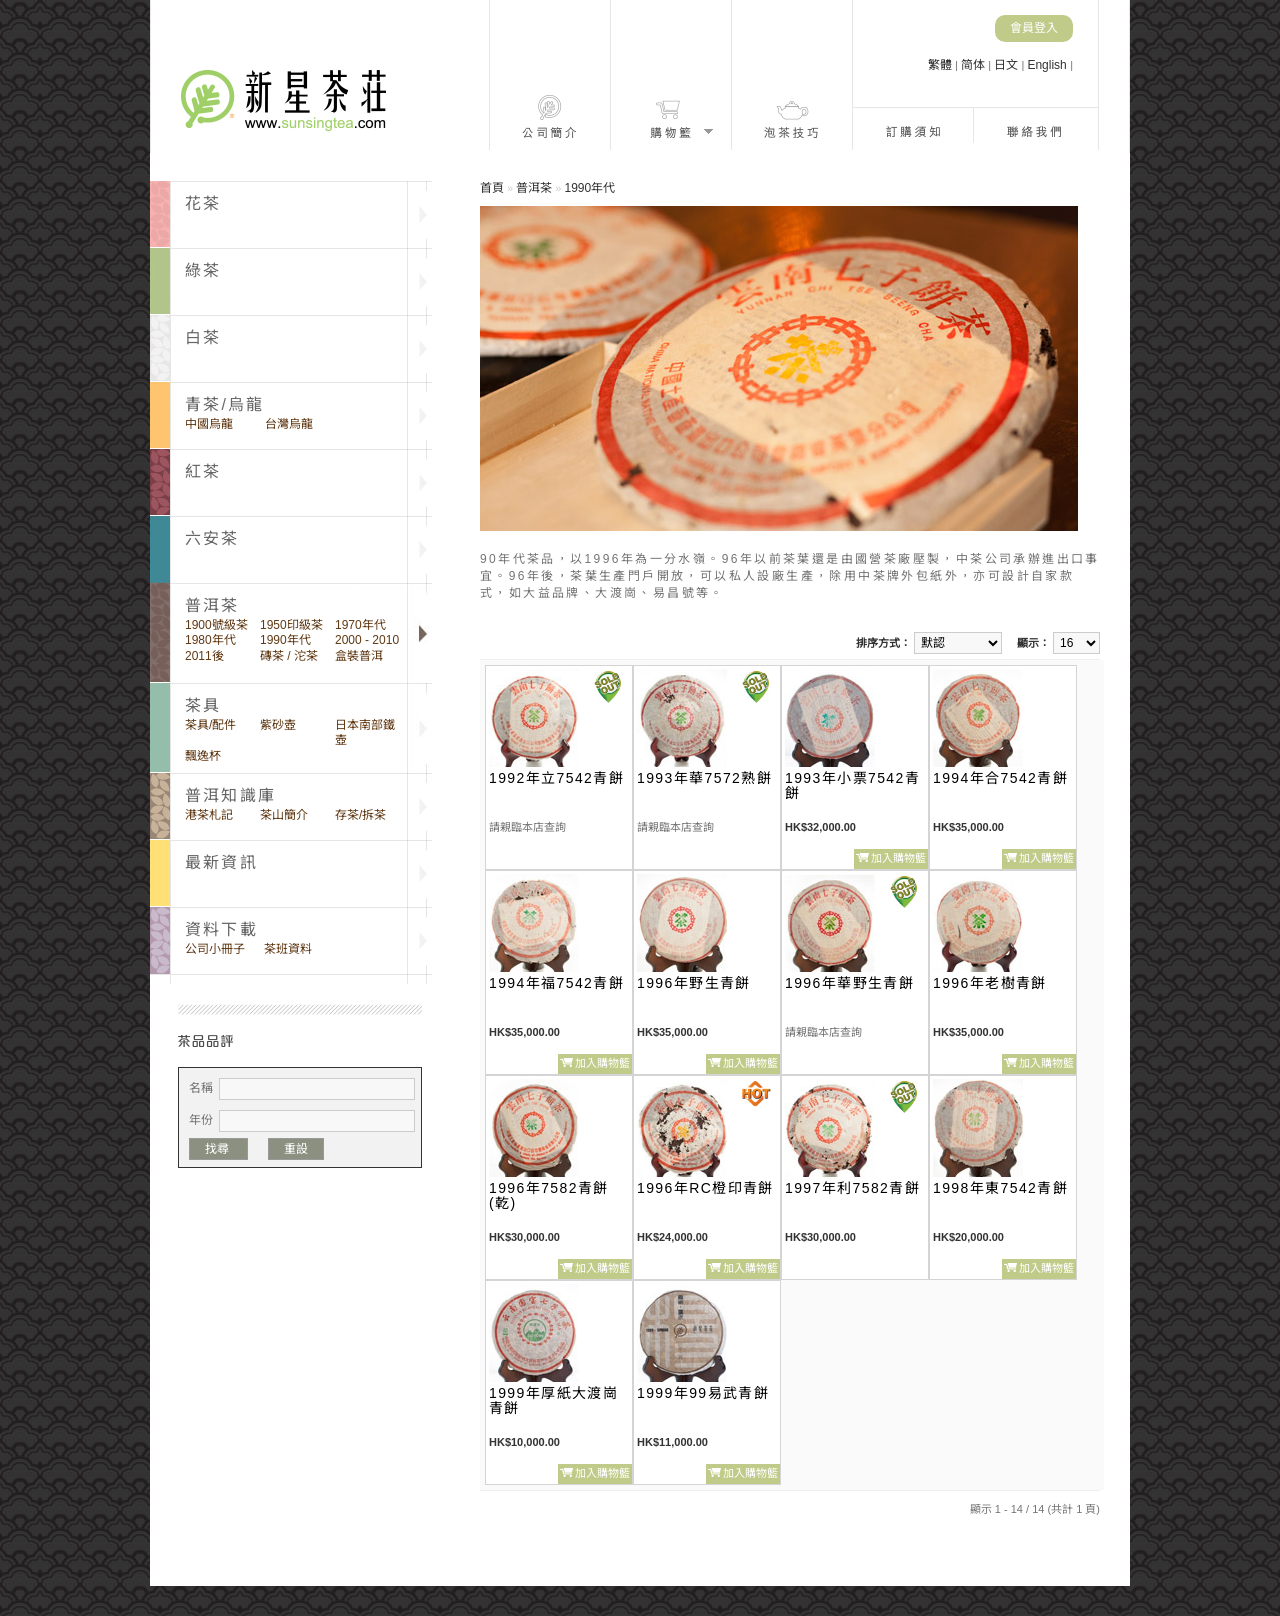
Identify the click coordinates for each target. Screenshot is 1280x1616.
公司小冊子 (215, 949)
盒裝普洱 (359, 656)
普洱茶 (534, 188)
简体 (974, 65)
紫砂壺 (278, 725)
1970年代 (360, 625)
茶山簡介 (284, 815)
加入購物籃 (898, 858)
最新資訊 (221, 862)
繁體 (941, 65)
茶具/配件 (210, 725)
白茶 (203, 337)
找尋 (218, 1149)
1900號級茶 (216, 625)
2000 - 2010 (367, 640)
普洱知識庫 (230, 795)
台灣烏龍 (289, 424)
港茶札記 (209, 815)
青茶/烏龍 (224, 404)
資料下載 (221, 929)
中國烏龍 (209, 424)
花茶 (203, 203)
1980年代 (210, 640)
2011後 (204, 656)
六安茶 (212, 538)
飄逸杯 (203, 756)
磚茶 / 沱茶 (289, 656)
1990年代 (285, 640)
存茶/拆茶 (360, 815)
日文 (1007, 65)
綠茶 (203, 270)
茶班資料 (288, 949)
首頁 (492, 188)
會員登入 (1034, 28)
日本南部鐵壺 (365, 732)
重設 (296, 1149)
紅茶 (203, 471)
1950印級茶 (291, 625)
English (1048, 65)
